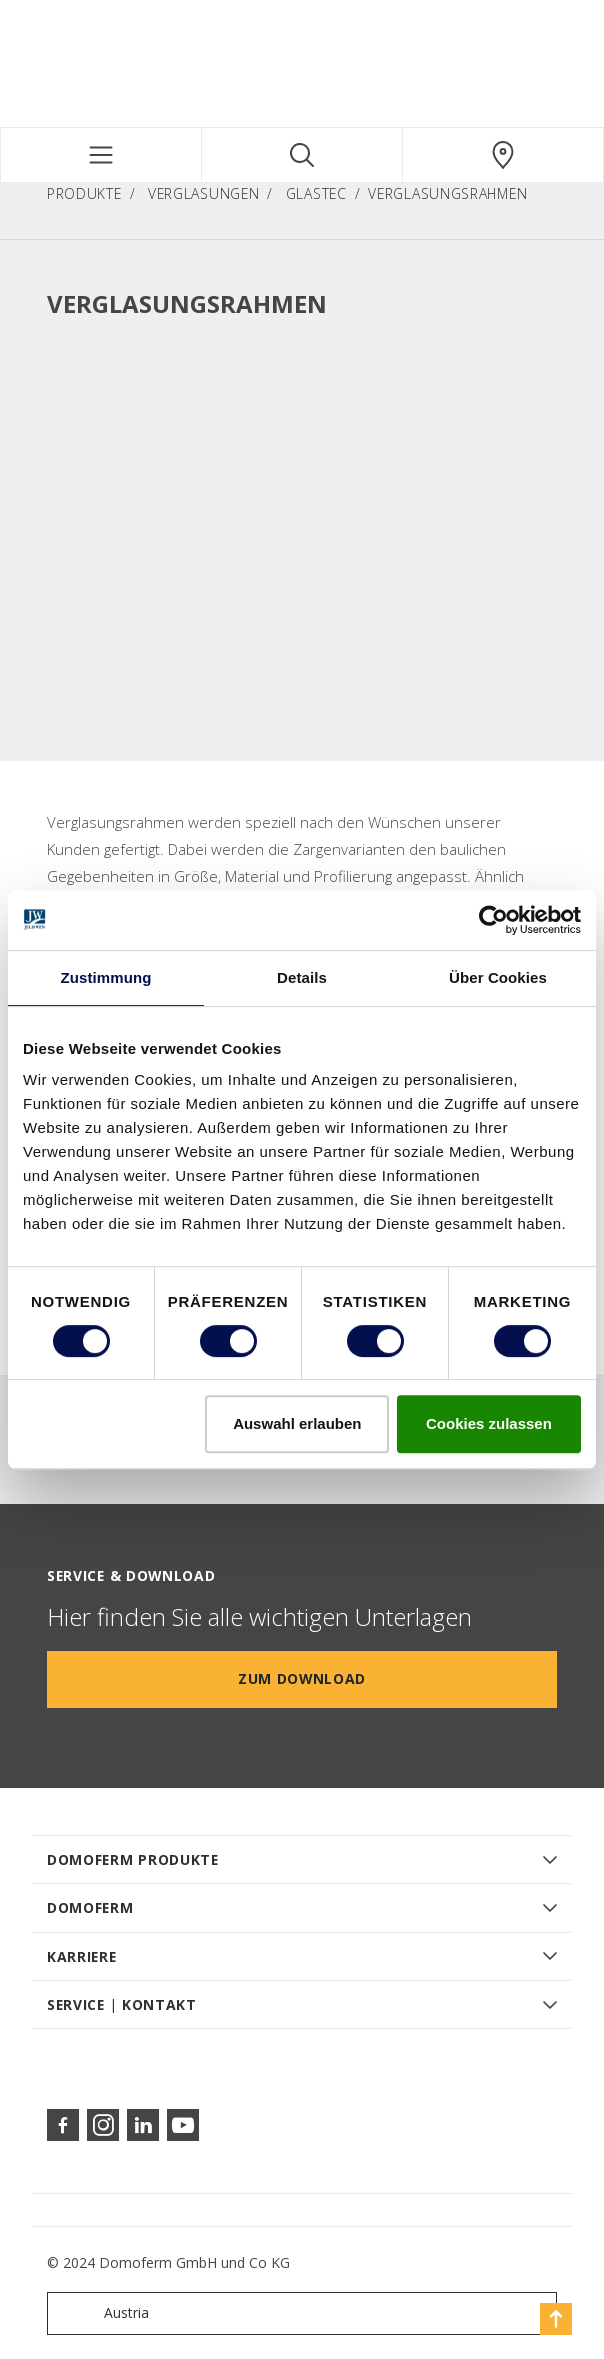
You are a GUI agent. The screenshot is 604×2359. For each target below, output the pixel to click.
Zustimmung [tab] (106, 977)
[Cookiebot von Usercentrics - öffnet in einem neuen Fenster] (493, 920)
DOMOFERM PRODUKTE (133, 1859)
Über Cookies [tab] (498, 977)
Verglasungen (203, 193)
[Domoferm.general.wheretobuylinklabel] (503, 155)
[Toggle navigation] (101, 155)
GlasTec (316, 193)
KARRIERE (82, 1956)
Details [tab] (302, 977)
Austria (102, 2313)
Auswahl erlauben (297, 1423)
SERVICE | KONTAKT (122, 2004)
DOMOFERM (90, 1907)
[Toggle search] (302, 155)
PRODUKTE (84, 193)
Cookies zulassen (489, 1423)
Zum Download (302, 1678)
